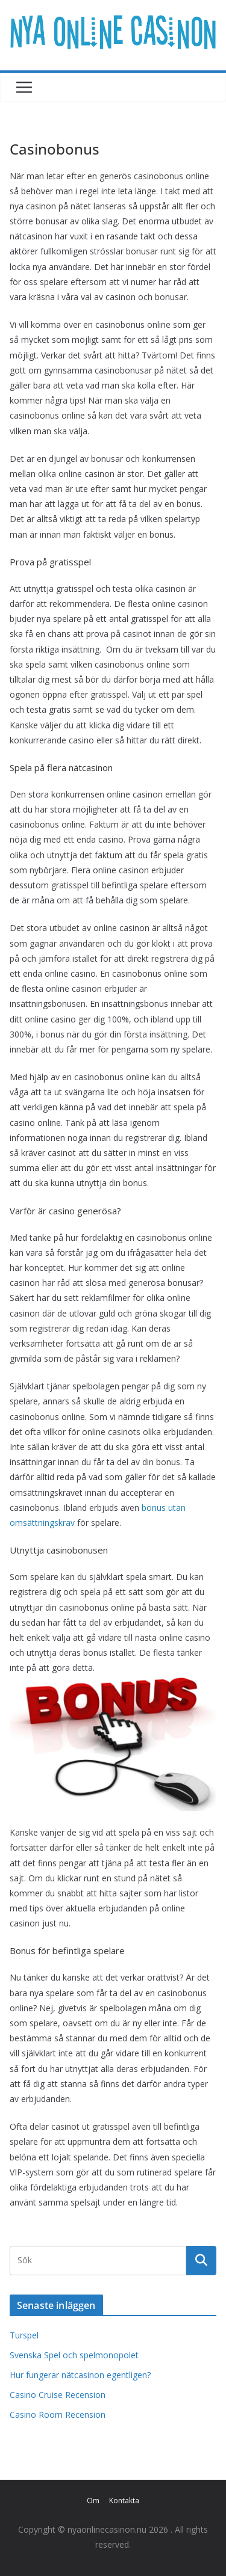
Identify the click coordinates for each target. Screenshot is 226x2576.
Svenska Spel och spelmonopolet (74, 2355)
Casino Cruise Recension (57, 2394)
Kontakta (124, 2500)
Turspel (24, 2335)
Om (93, 2500)
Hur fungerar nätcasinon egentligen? (80, 2375)
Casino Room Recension (57, 2414)
